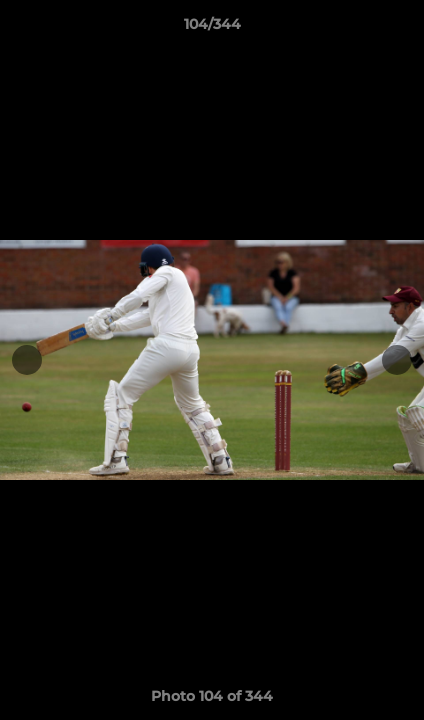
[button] (400, 29)
